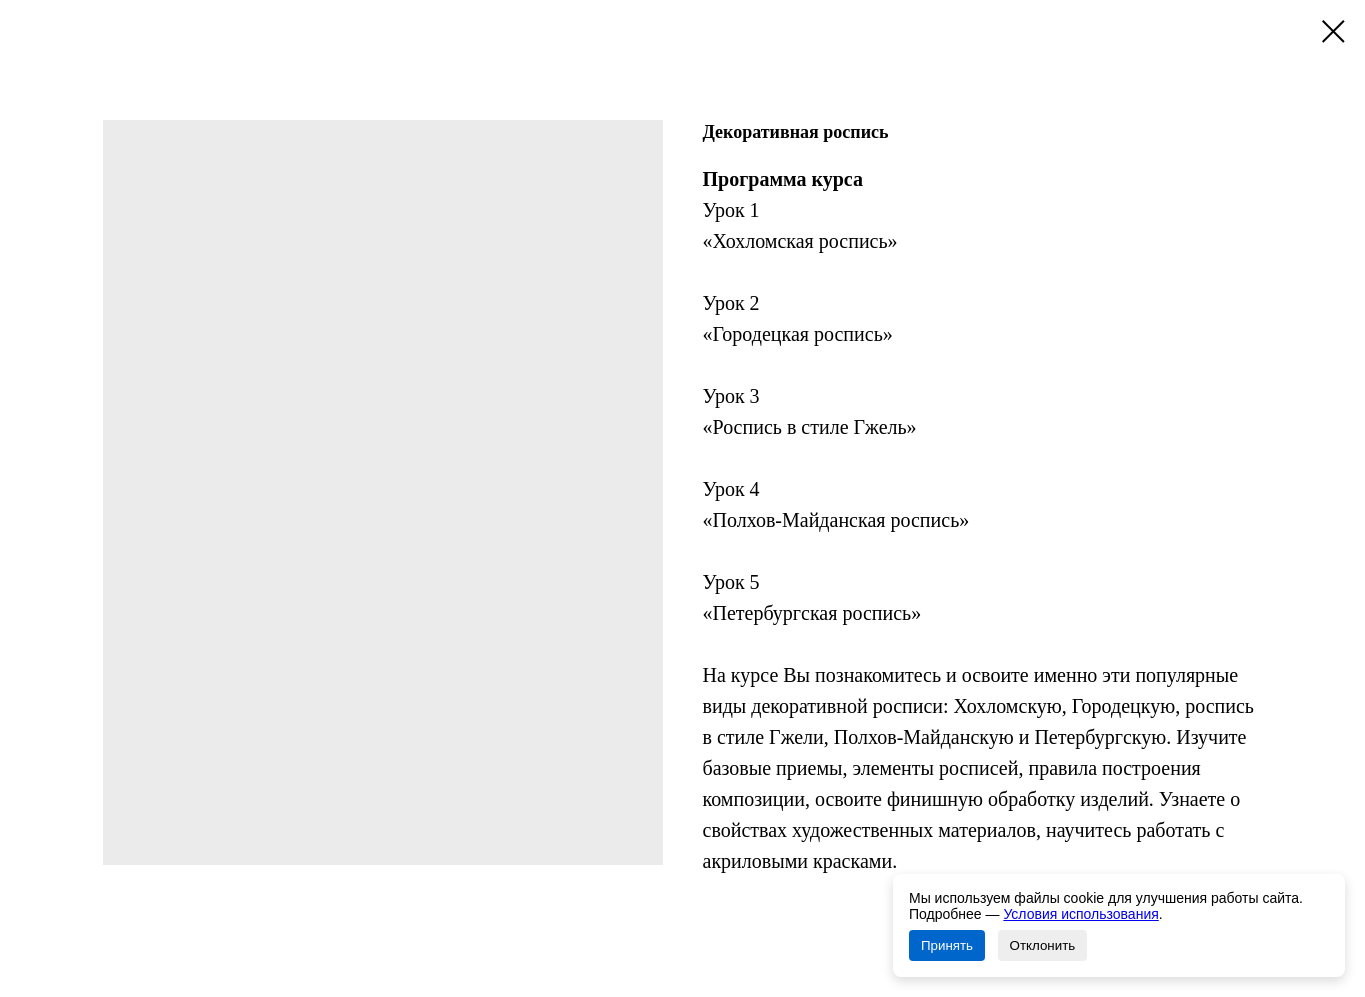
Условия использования (1080, 914)
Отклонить (1043, 945)
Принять (947, 945)
